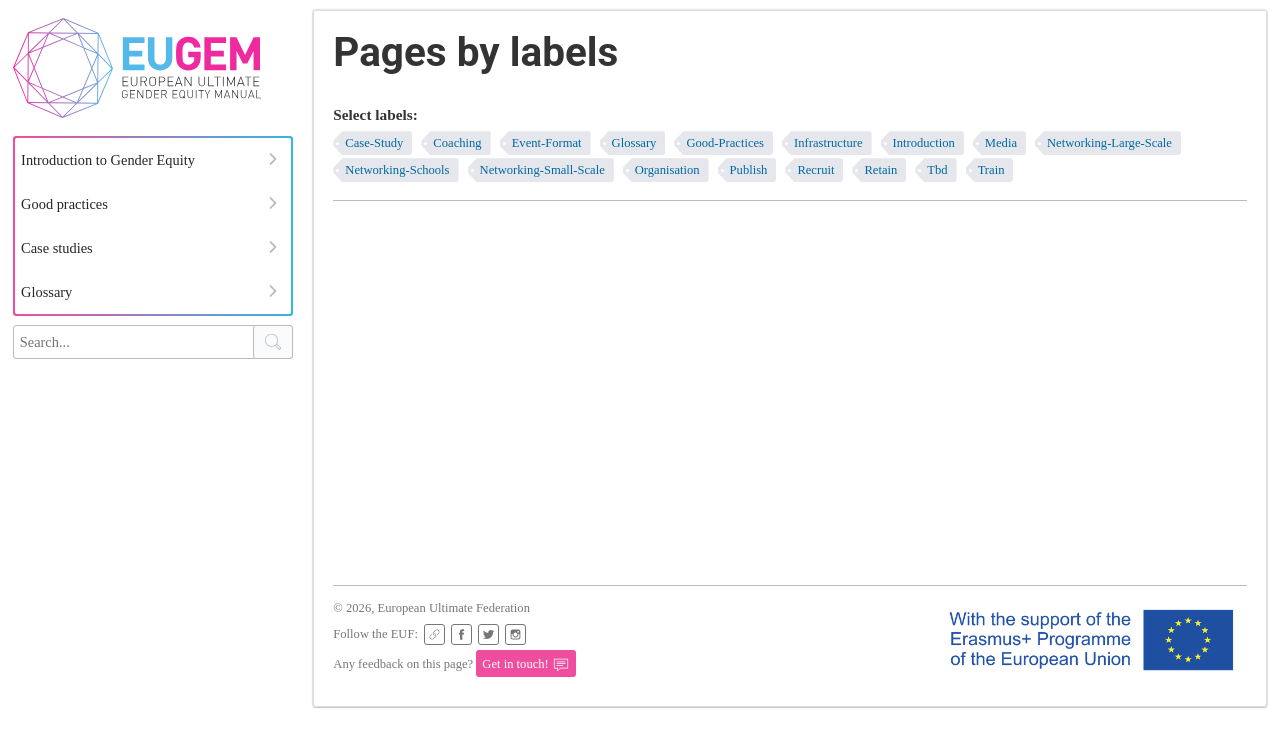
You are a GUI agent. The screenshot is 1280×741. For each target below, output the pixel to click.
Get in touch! (525, 665)
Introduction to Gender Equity (108, 160)
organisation (667, 170)
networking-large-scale (1109, 143)
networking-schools (397, 170)
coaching (457, 143)
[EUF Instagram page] (515, 634)
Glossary (46, 292)
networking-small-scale (542, 170)
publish (749, 170)
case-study (374, 143)
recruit (815, 170)
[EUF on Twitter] (488, 634)
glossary (634, 143)
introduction (924, 143)
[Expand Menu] (273, 159)
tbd (937, 170)
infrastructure (828, 143)
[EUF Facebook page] (461, 634)
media (1001, 143)
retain (880, 170)
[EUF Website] (434, 634)
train (991, 170)
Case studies (57, 248)
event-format (547, 143)
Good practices (64, 204)
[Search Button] (273, 342)
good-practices (725, 143)
